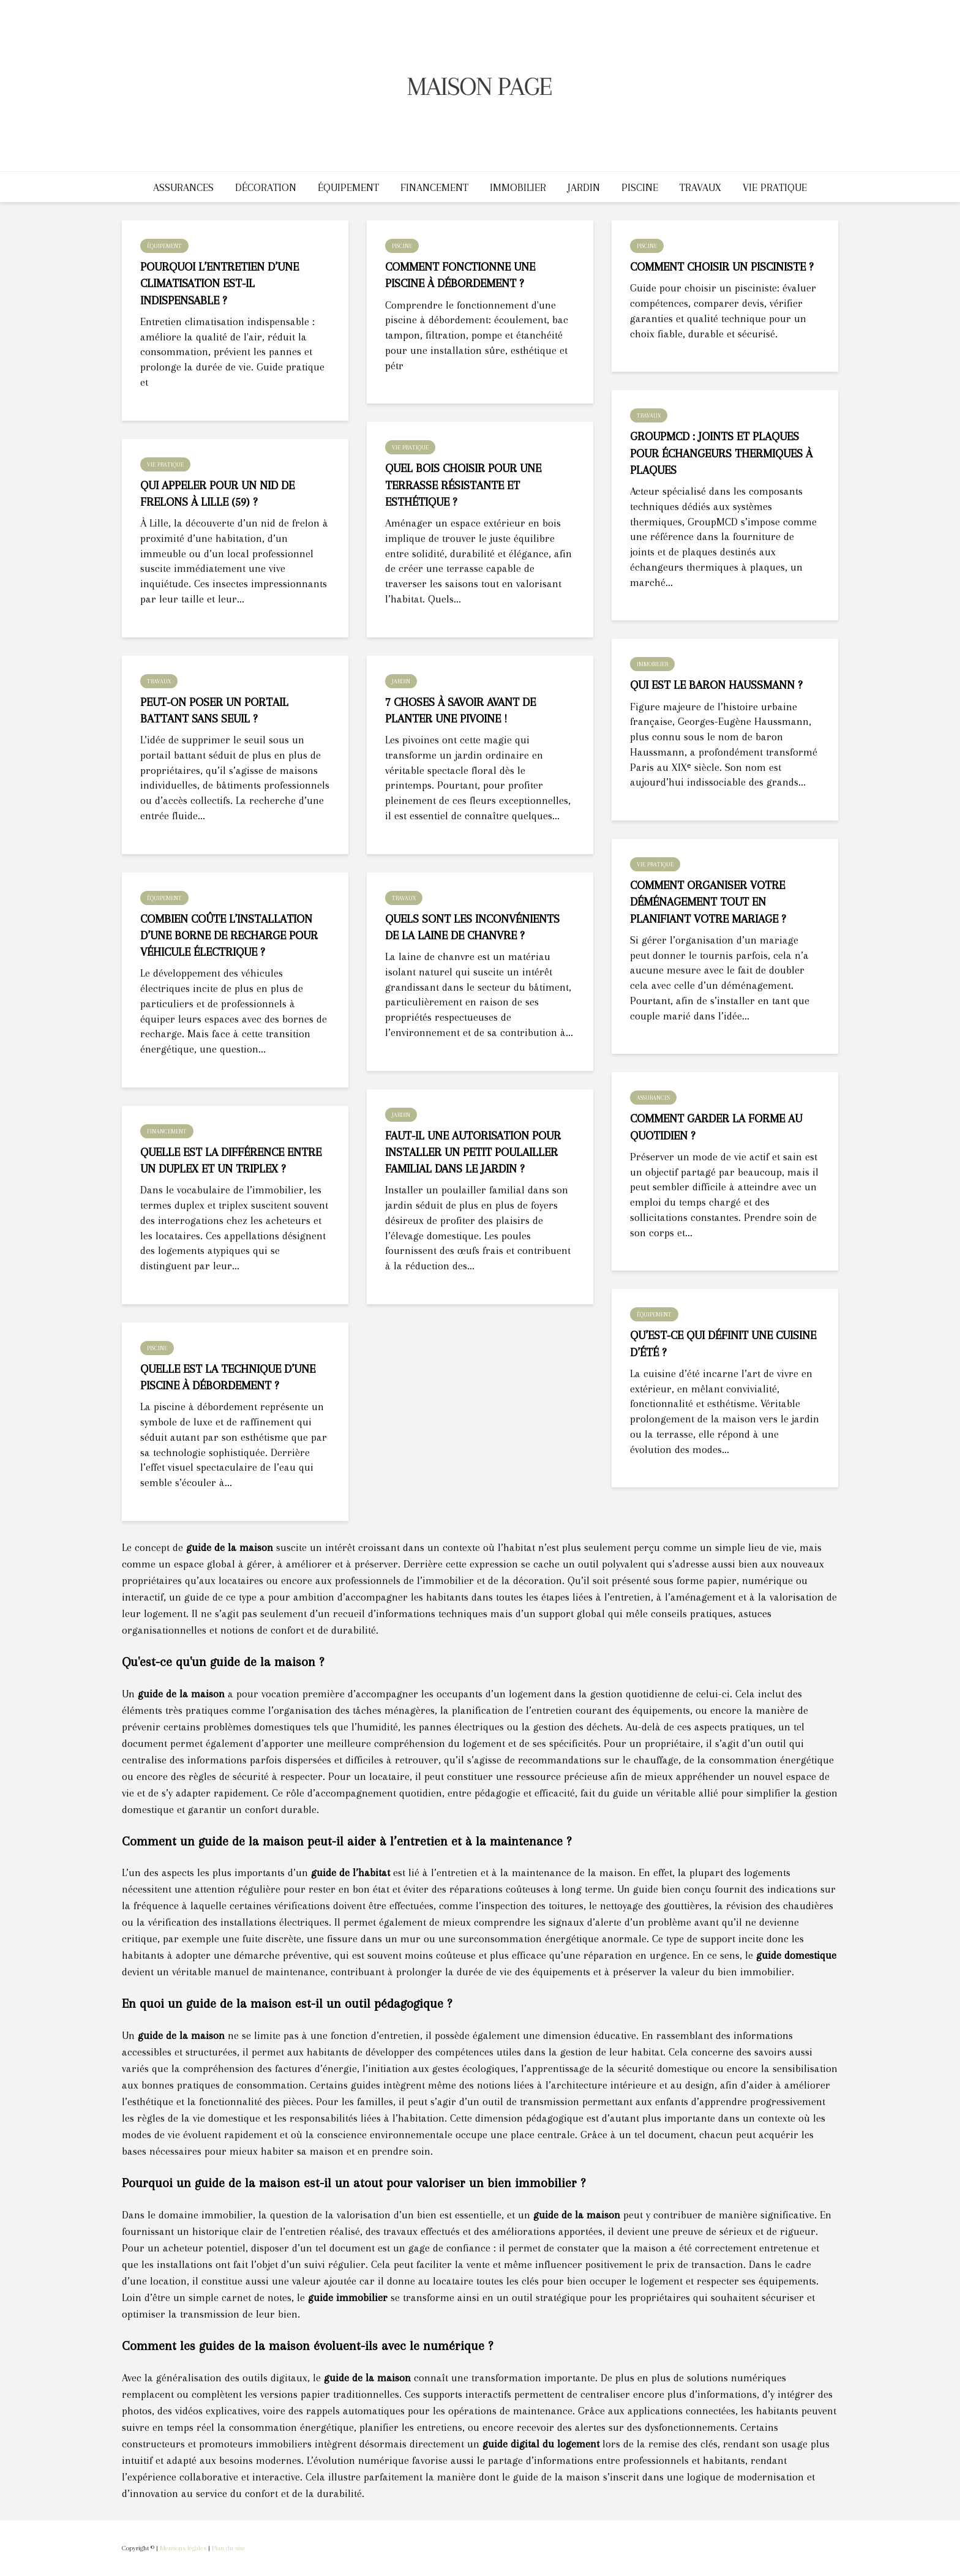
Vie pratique (775, 187)
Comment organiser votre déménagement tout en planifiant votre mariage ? (708, 902)
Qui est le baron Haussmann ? (716, 685)
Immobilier (518, 187)
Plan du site (228, 2548)
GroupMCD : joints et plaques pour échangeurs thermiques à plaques (721, 453)
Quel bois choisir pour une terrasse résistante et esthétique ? (463, 485)
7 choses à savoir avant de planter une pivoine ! (460, 711)
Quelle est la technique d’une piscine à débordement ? (227, 1377)
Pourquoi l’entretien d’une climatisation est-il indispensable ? (219, 283)
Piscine (639, 187)
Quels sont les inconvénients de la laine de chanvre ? (472, 927)
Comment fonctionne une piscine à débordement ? (460, 275)
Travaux (700, 187)
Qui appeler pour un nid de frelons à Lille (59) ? (217, 494)
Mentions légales (183, 2548)
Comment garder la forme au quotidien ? (716, 1127)
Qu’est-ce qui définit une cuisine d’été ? (723, 1344)
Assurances (183, 187)
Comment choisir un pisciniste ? (722, 267)
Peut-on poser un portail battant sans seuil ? (214, 711)
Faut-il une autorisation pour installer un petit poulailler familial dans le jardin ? (473, 1152)
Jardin (584, 187)
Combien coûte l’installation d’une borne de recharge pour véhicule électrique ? (229, 935)
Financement (434, 187)
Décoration (265, 187)
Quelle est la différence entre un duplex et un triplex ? (230, 1161)
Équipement (348, 187)
